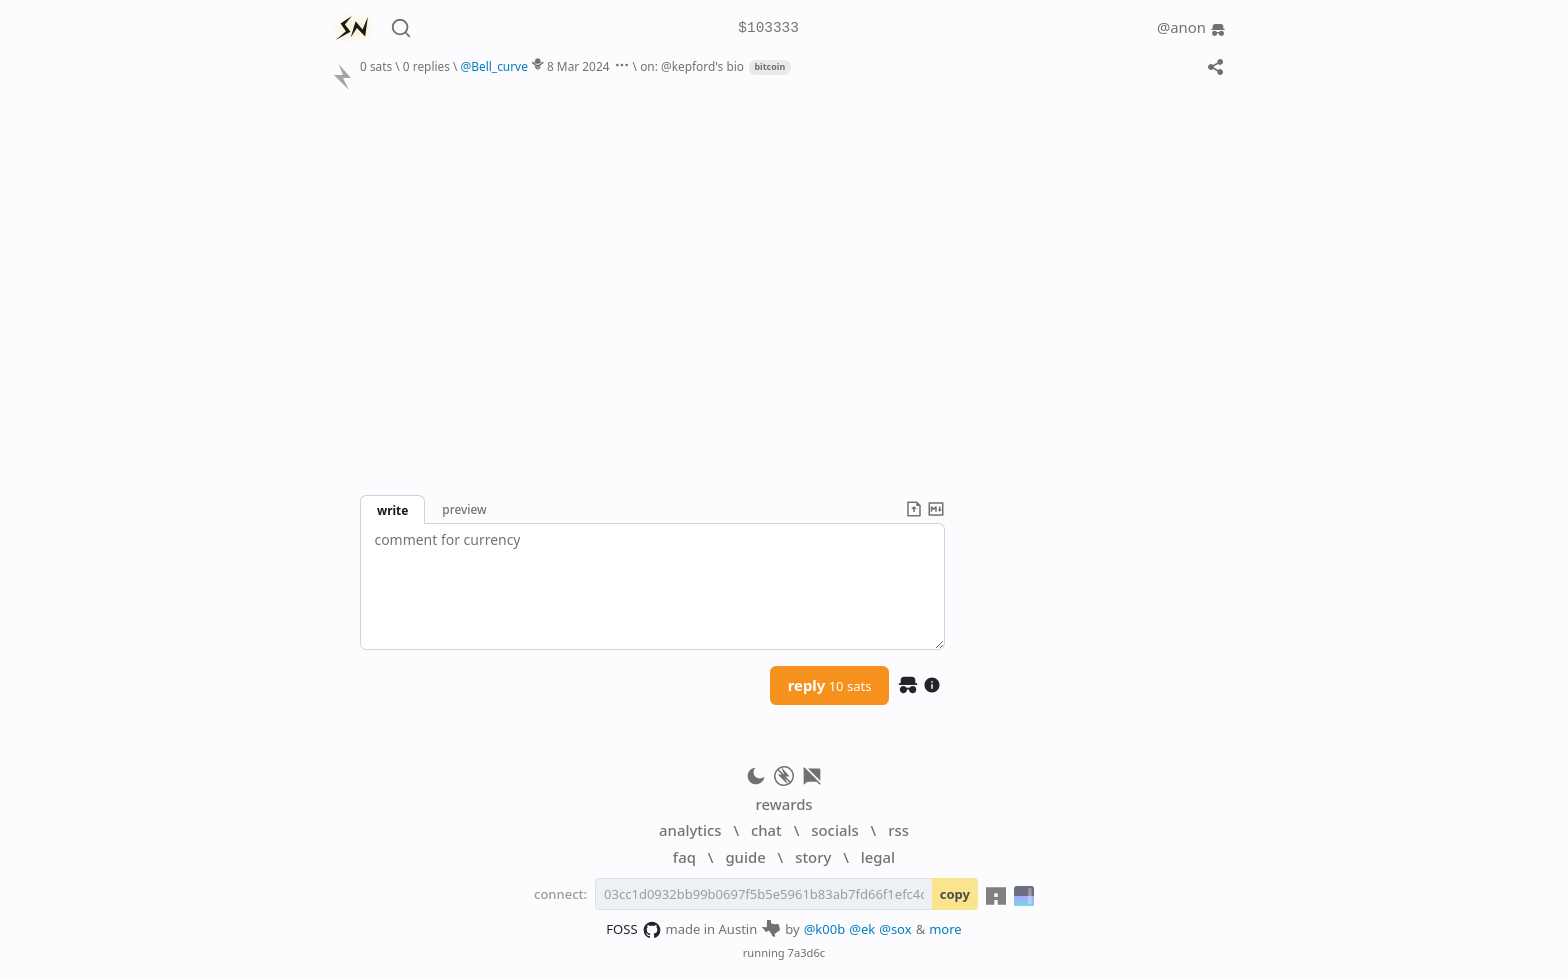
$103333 (768, 28)
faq (684, 857)
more (945, 929)
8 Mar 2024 (578, 66)
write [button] (392, 510)
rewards (783, 804)
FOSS (633, 930)
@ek (862, 929)
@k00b (825, 929)
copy (955, 894)
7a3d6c (807, 952)
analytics (690, 830)
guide (745, 857)
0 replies (426, 66)
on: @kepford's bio (692, 66)
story (813, 857)
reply (830, 685)
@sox (895, 929)
